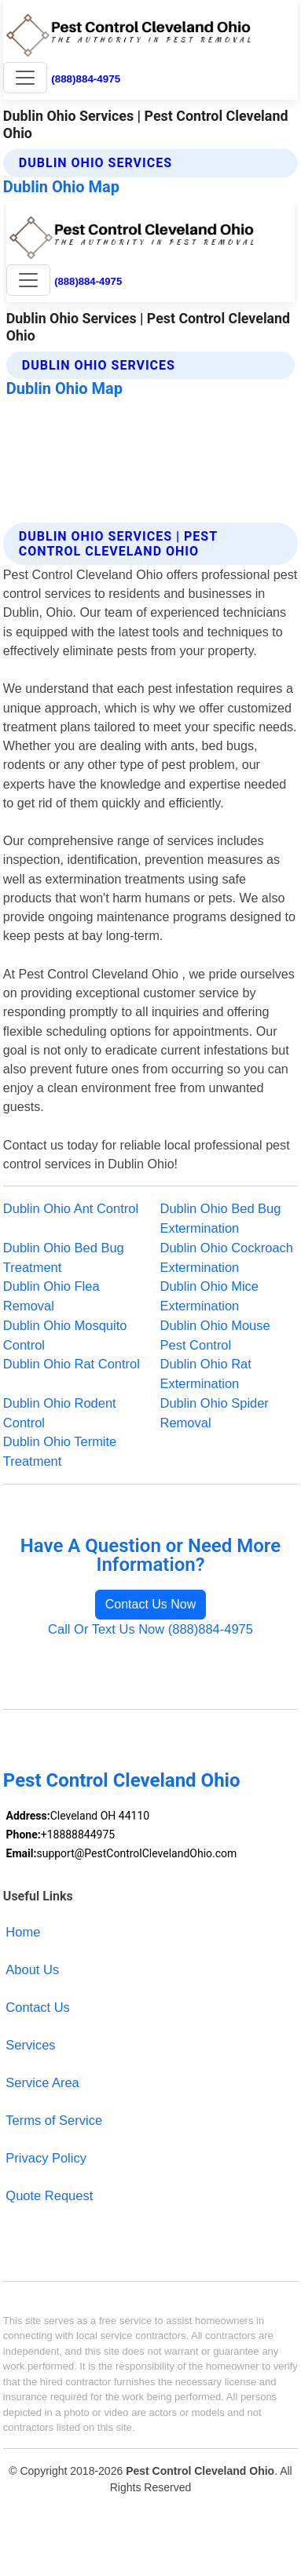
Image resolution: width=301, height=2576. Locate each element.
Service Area (42, 2082)
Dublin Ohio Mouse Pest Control (215, 1335)
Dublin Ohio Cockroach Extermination (227, 1257)
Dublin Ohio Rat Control (71, 1364)
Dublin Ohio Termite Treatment (59, 1451)
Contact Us (38, 2007)
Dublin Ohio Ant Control (70, 1208)
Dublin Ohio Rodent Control (59, 1413)
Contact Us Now (150, 1604)
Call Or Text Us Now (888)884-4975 (150, 1629)
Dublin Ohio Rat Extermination (205, 1373)
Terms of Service (54, 2120)
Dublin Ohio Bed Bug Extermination (220, 1218)
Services (30, 2045)
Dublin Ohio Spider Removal (214, 1413)
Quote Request (49, 2195)
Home (23, 1932)
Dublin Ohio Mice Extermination (209, 1296)
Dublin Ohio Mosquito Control (65, 1335)
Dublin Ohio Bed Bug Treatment (63, 1257)
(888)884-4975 (85, 79)
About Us (32, 1969)
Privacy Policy (46, 2158)
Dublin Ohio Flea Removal (51, 1296)
